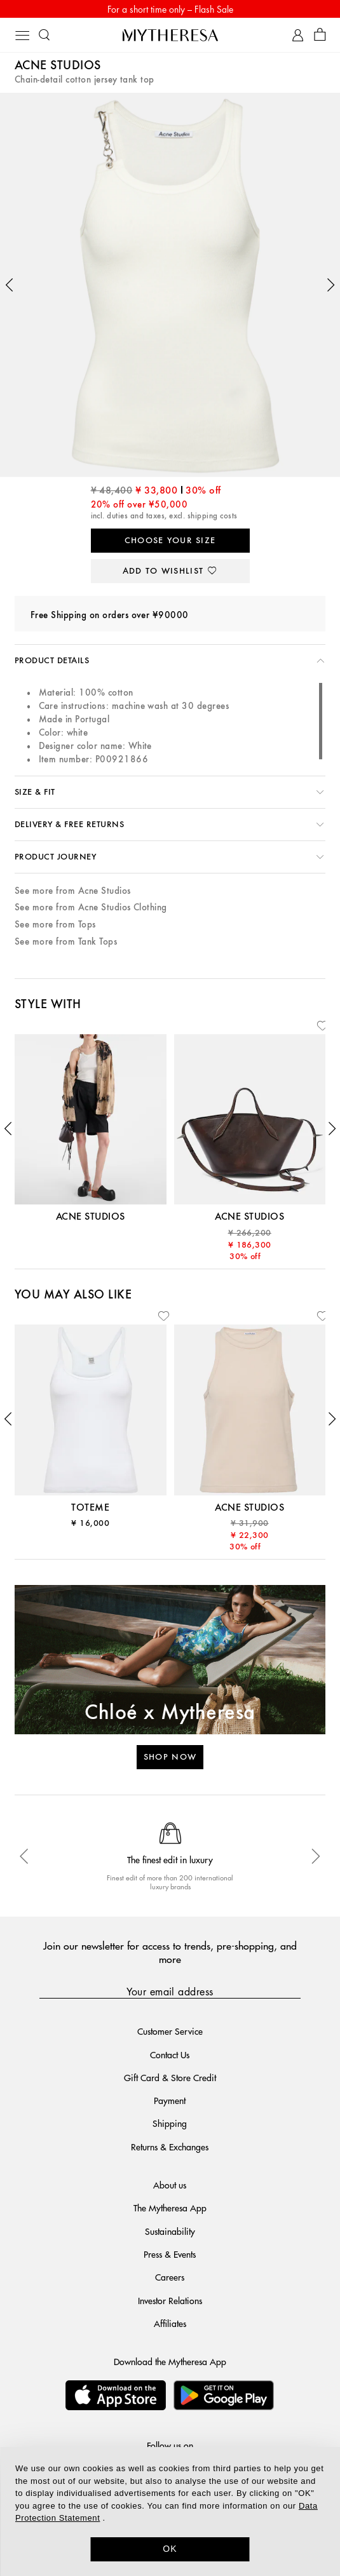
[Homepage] (170, 35)
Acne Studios (58, 66)
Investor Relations (170, 2300)
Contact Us (169, 2054)
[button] (9, 285)
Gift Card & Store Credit (170, 2077)
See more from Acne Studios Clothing (91, 907)
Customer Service (170, 2031)
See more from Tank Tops (66, 942)
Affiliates (170, 2323)
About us (169, 2184)
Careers (169, 2276)
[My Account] (298, 35)
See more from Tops (55, 924)
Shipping (170, 2123)
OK (170, 2549)
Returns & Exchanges (169, 2146)
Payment (170, 2100)
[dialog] (170, 2511)
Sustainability (170, 2231)
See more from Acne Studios (72, 891)
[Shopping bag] (320, 35)
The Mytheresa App (170, 2207)
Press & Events (170, 2254)
